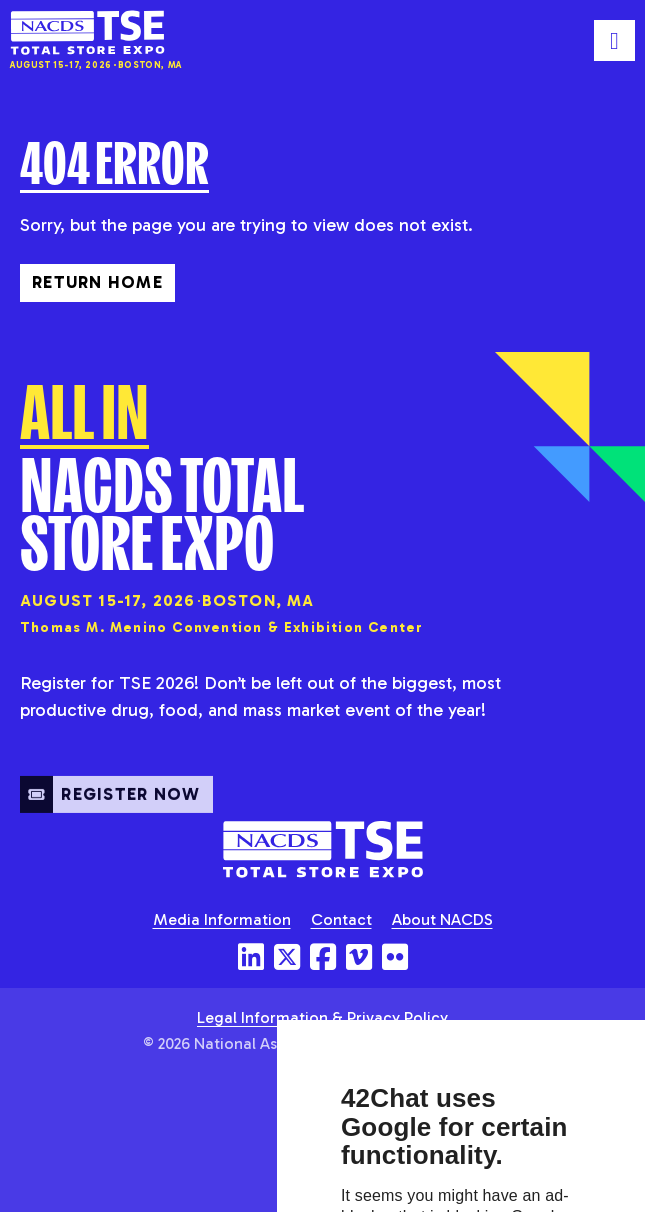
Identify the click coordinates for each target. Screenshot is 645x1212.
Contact (341, 919)
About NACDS (442, 919)
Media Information (222, 919)
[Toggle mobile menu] (614, 40)
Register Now (110, 808)
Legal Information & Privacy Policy (322, 1017)
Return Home (97, 282)
